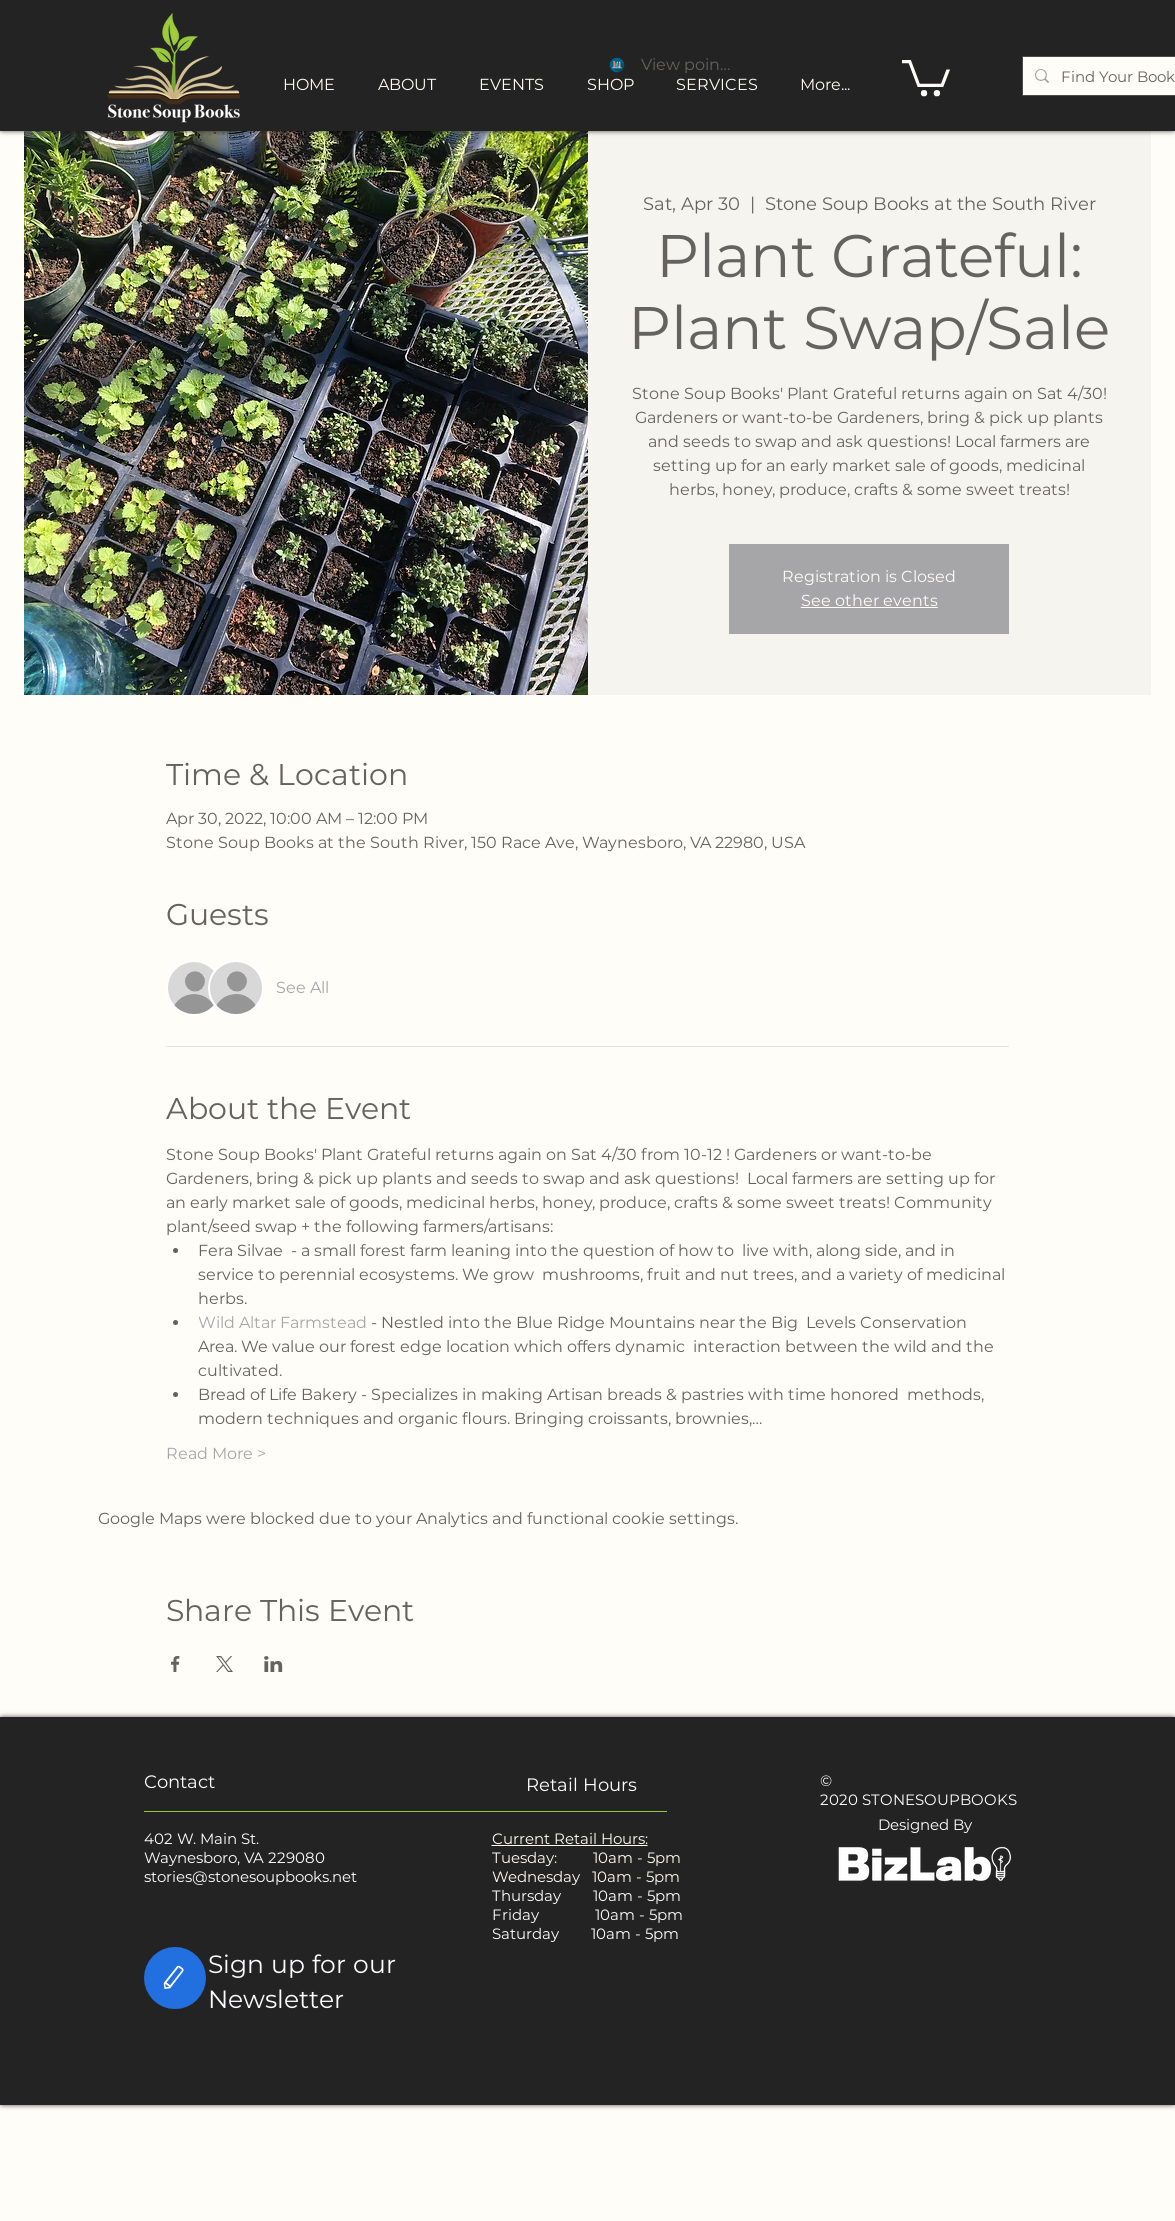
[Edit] (175, 1978)
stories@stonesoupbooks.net (250, 1876)
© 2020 (839, 1790)
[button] (926, 76)
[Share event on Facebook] (175, 1664)
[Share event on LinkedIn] (273, 1664)
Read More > (216, 1453)
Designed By (925, 1824)
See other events (869, 600)
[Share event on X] (224, 1664)
